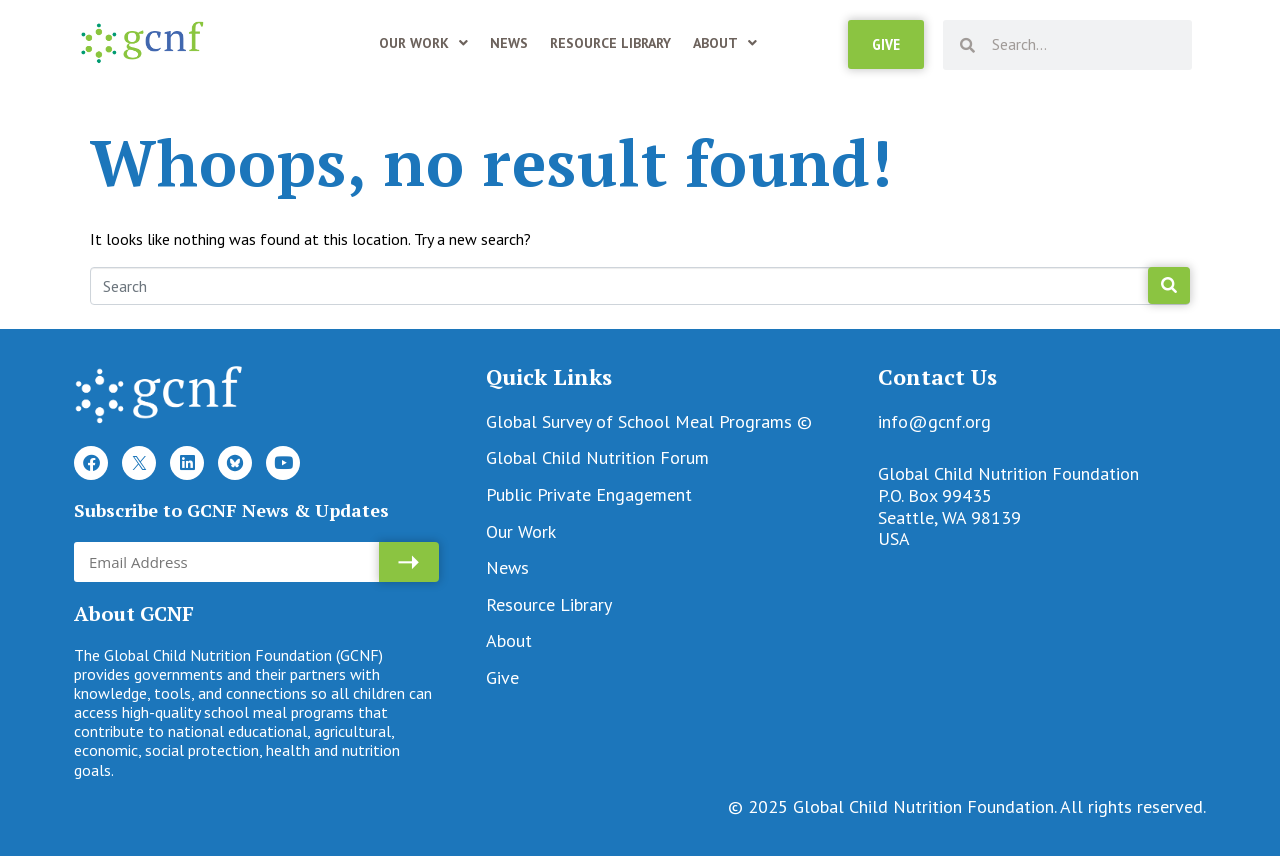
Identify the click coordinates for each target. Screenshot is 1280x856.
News (509, 43)
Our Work (423, 43)
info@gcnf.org (934, 421)
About (725, 43)
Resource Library (610, 43)
